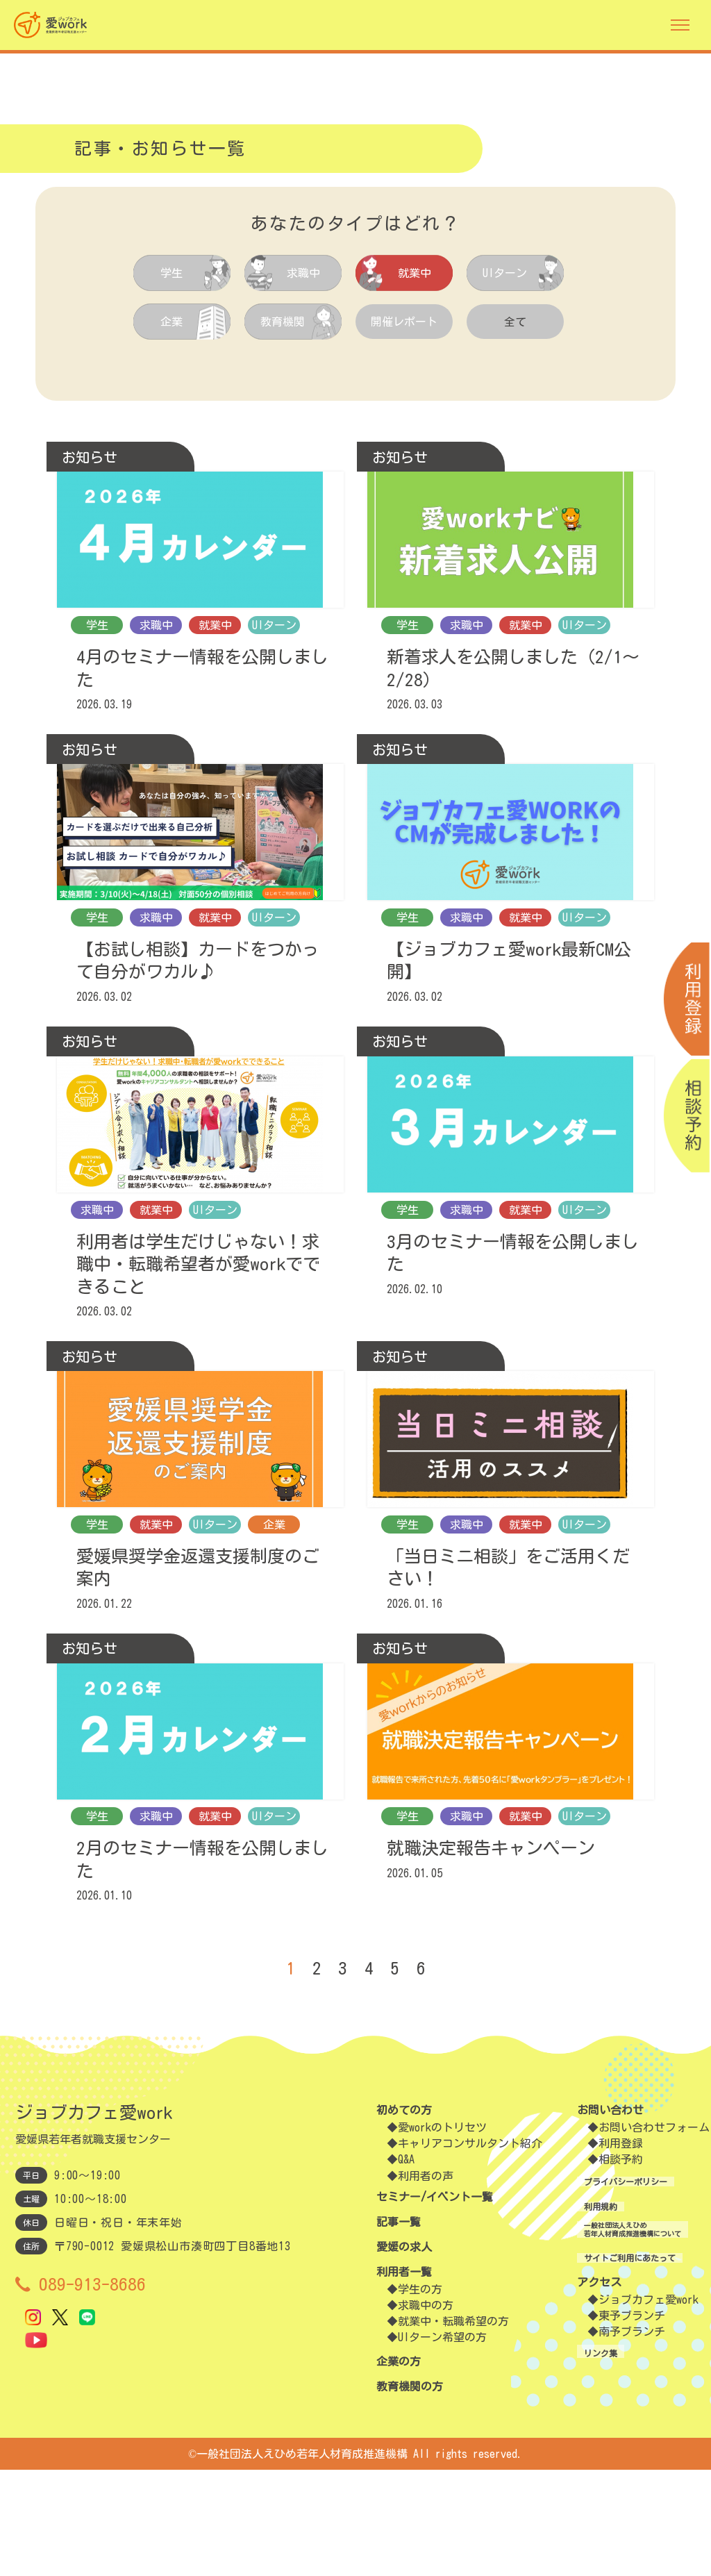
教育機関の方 (409, 2492)
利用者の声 (425, 2282)
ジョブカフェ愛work (626, 2417)
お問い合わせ (587, 2216)
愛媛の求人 (404, 2353)
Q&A (406, 2265)
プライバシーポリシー (609, 2287)
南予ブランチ (609, 2449)
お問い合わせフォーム (631, 2233)
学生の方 (420, 2395)
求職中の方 (425, 2411)
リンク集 (576, 2470)
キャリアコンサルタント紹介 (470, 2249)
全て (515, 322)
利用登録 (598, 2249)
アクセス (576, 2400)
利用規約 (576, 2312)
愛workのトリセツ (442, 2233)
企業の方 (398, 2467)
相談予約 (598, 2265)
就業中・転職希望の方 (453, 2427)
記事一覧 (398, 2328)
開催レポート (404, 322)
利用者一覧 (404, 2378)
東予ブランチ (609, 2433)
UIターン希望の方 (442, 2443)
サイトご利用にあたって (615, 2375)
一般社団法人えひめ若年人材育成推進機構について (632, 2344)
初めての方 (404, 2216)
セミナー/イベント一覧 (434, 2303)
